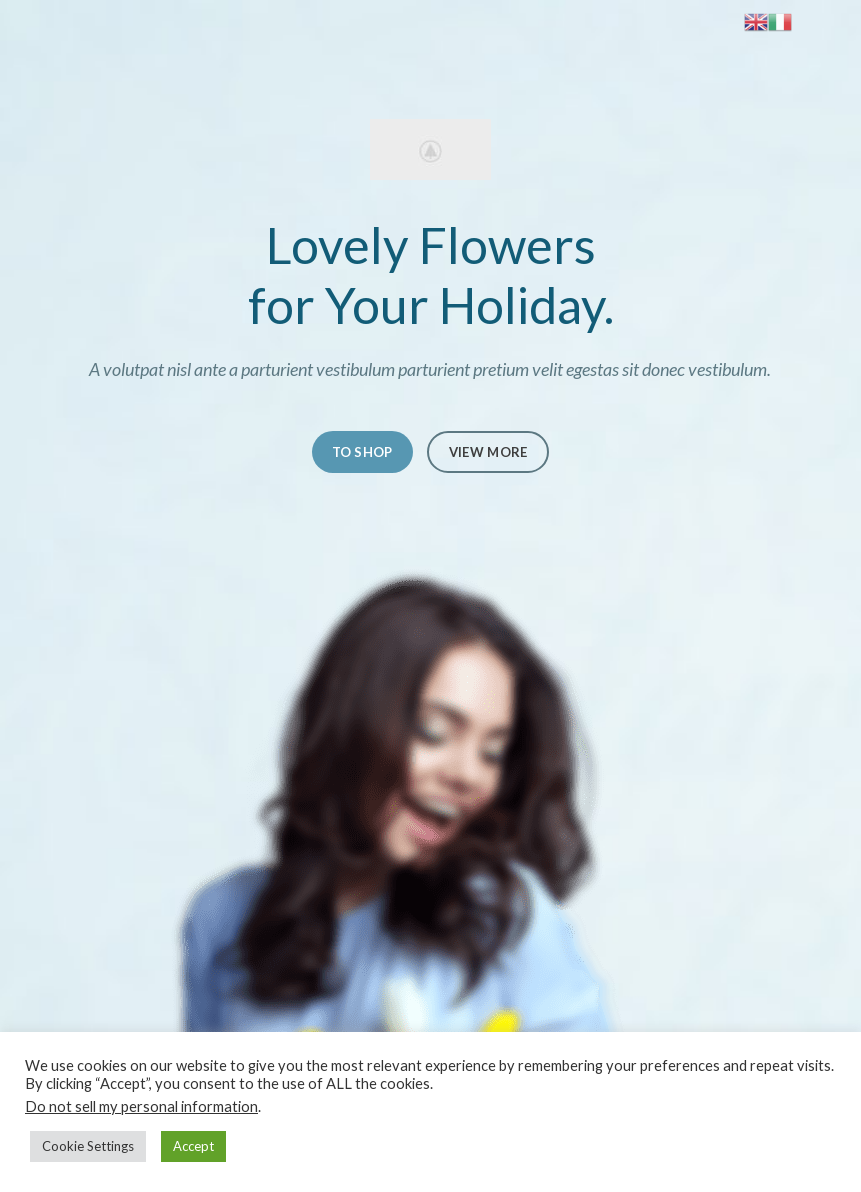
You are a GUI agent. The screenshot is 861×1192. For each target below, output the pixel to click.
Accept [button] (193, 1146)
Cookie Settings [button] (88, 1146)
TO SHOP (362, 452)
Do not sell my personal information (141, 1106)
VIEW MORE (488, 452)
